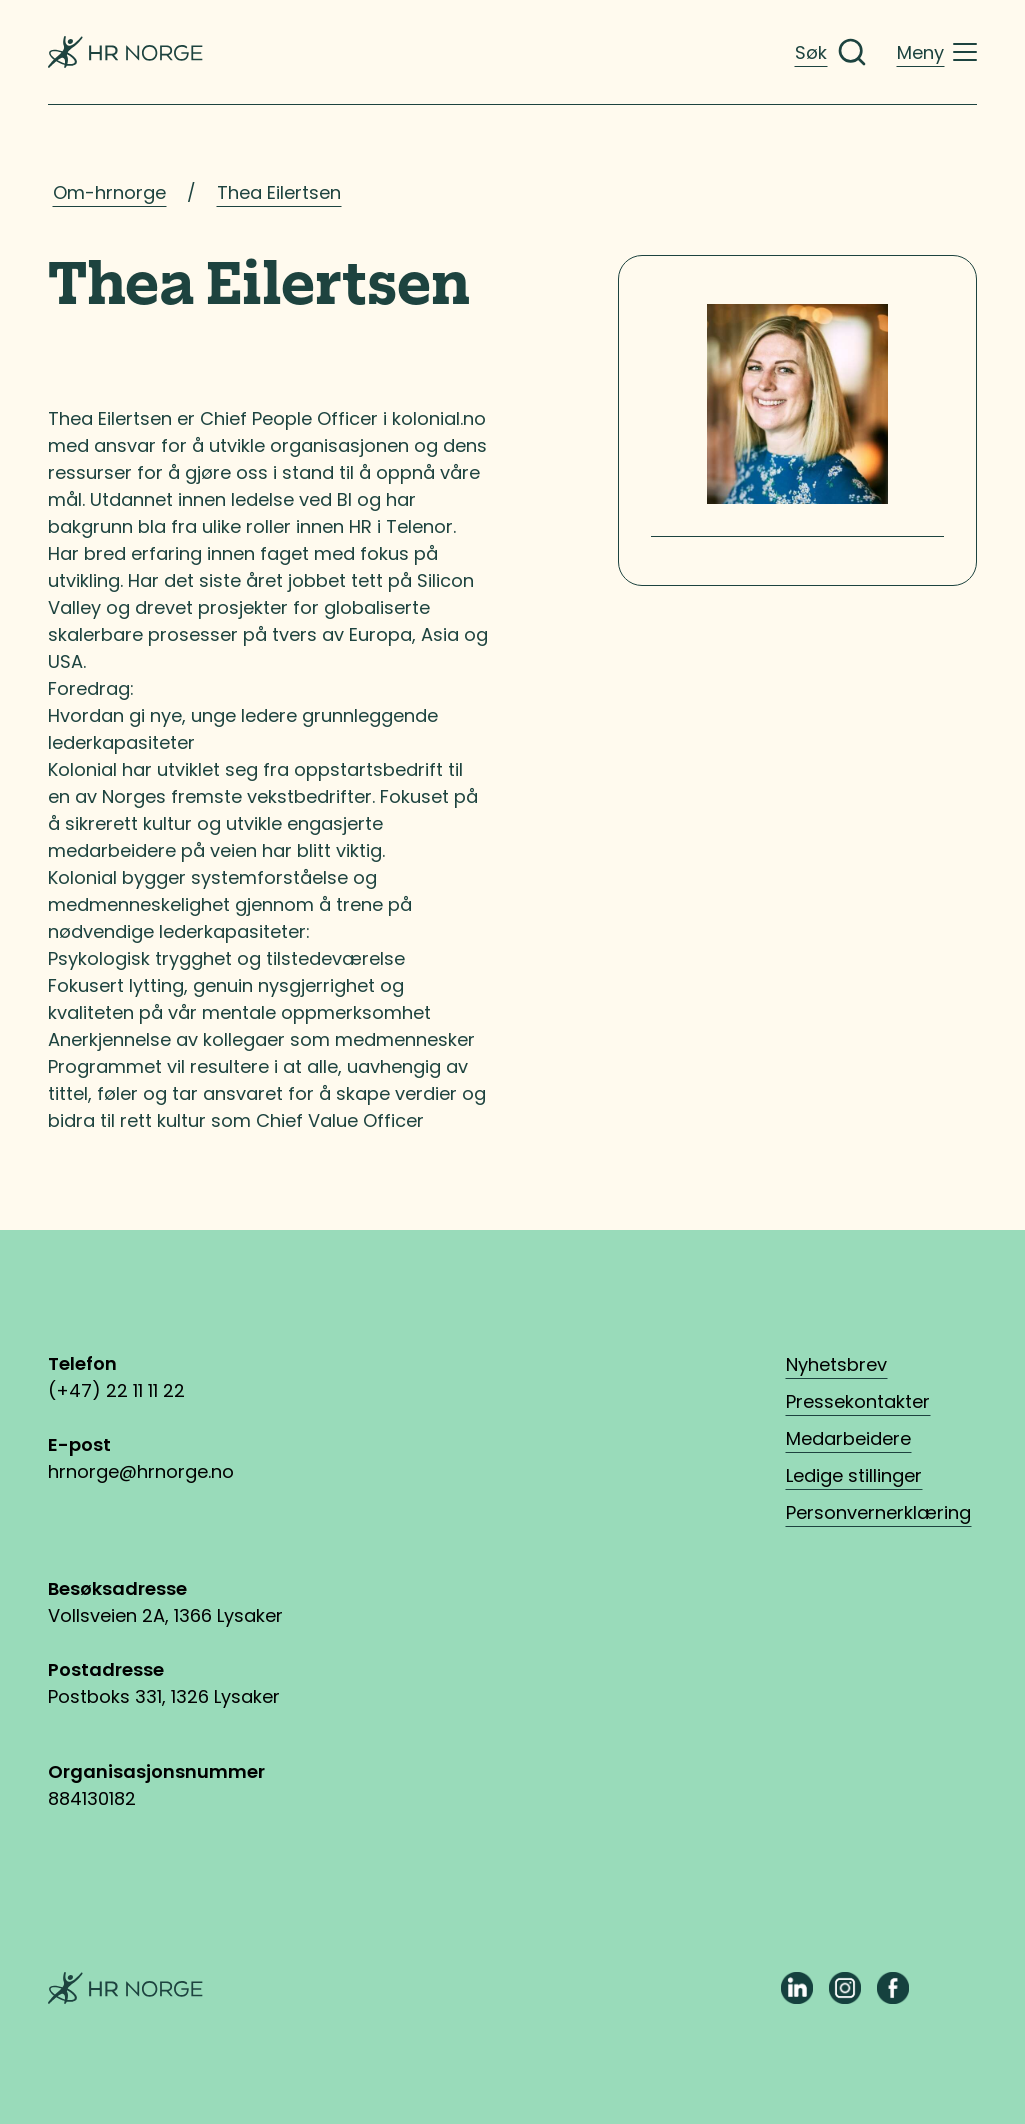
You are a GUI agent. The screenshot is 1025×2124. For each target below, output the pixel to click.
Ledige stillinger (854, 1475)
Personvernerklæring (878, 1512)
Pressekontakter (858, 1401)
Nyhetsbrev (836, 1364)
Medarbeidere (848, 1438)
